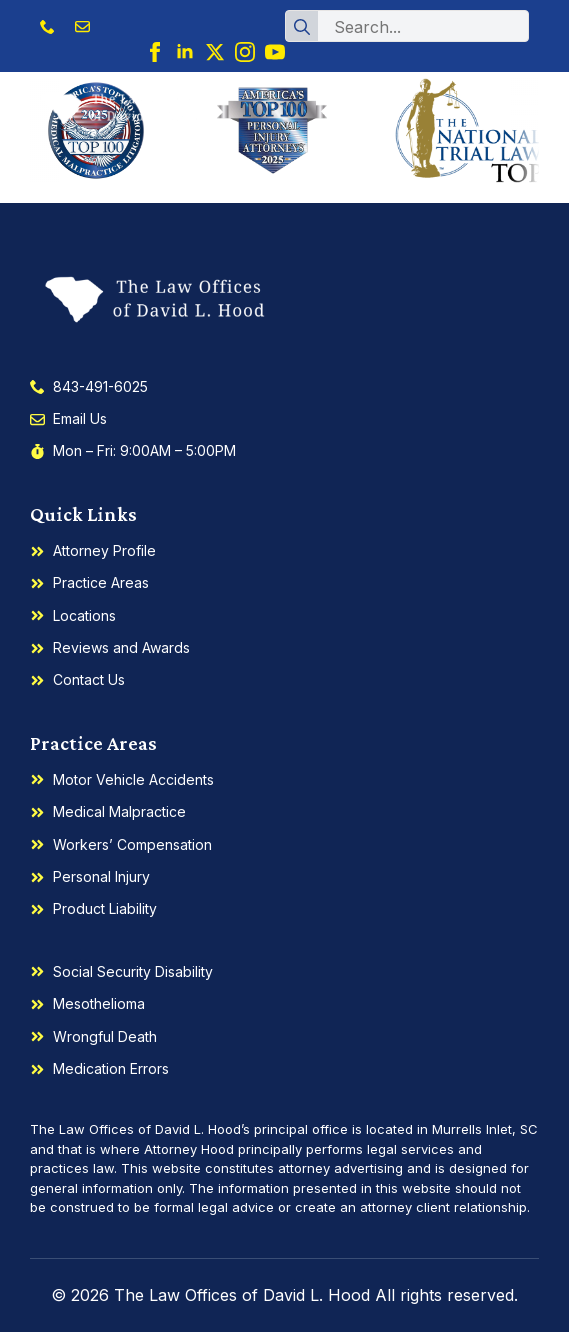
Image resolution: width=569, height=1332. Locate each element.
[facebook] (155, 52)
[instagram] (245, 52)
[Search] (302, 27)
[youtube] (275, 52)
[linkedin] (185, 52)
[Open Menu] (523, 108)
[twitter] (215, 52)
